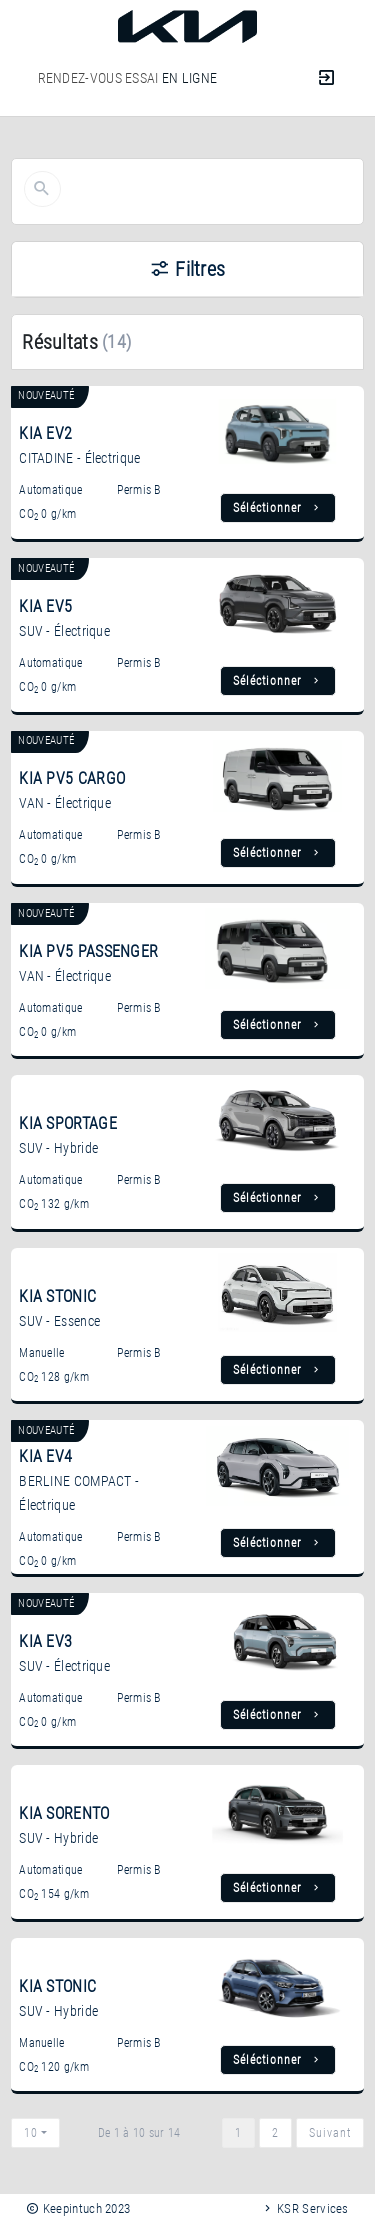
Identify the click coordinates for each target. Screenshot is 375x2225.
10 (31, 2133)
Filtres (188, 269)
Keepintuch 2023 (78, 2208)
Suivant (330, 2133)
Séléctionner (278, 508)
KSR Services (305, 2208)
